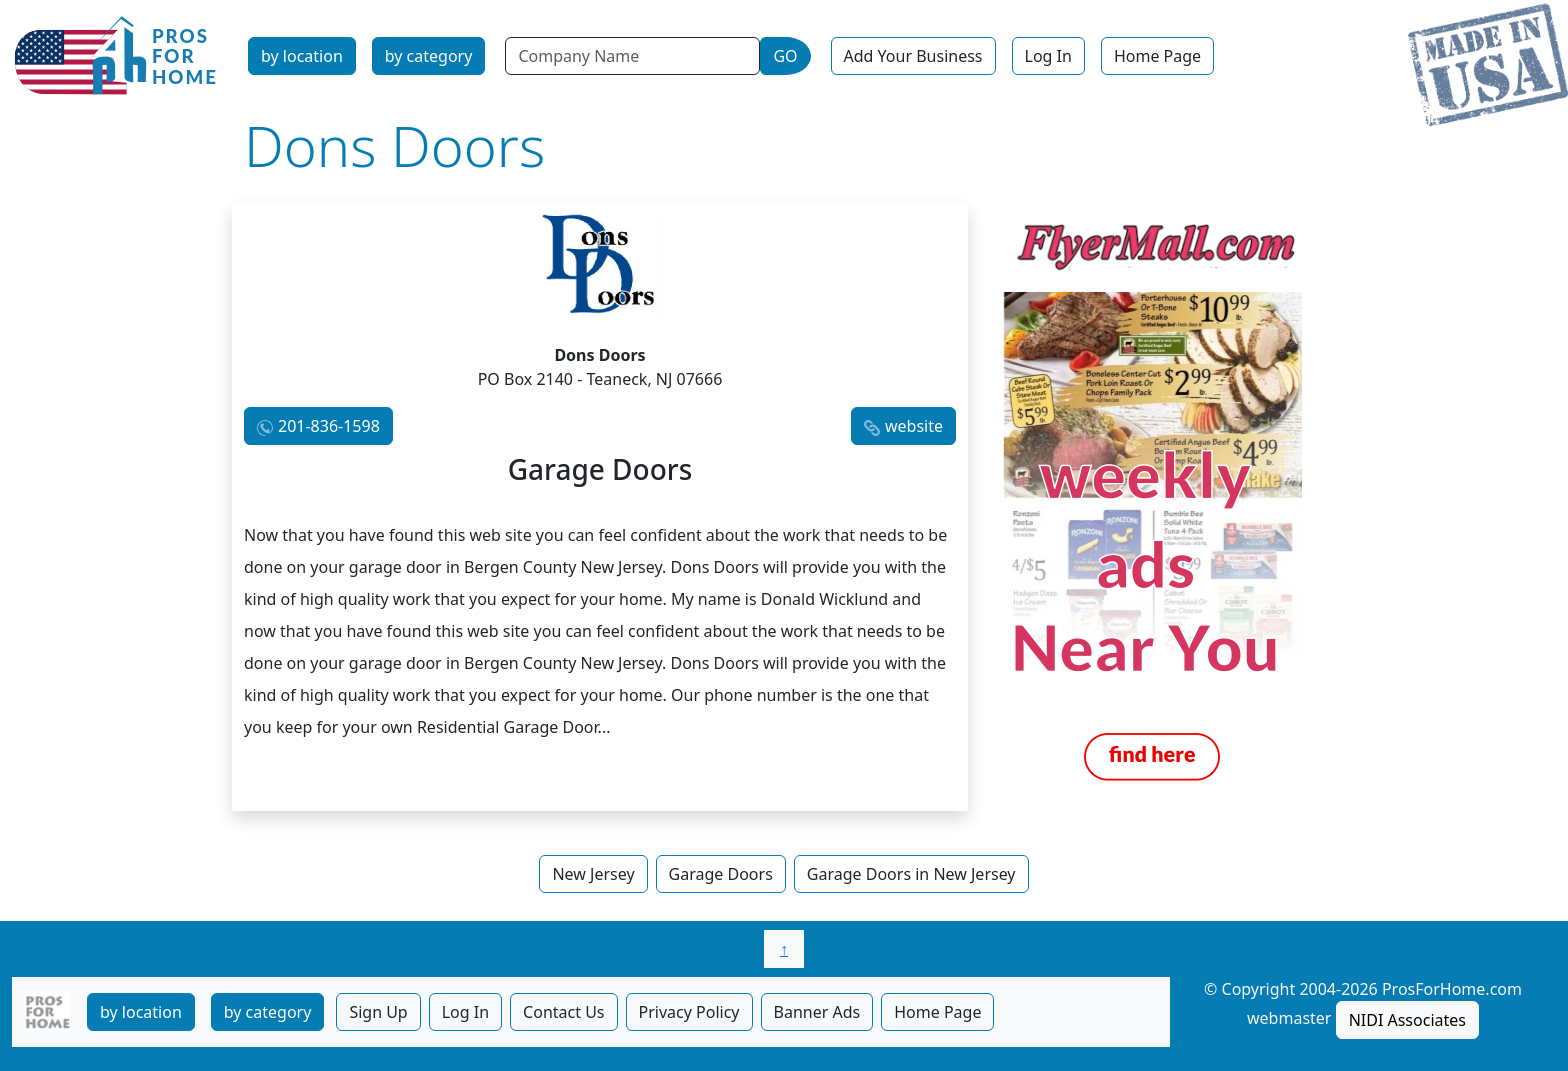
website (914, 426)
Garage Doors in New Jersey (911, 874)
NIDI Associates (1407, 1020)
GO (785, 56)
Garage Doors (721, 874)
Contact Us (563, 1012)
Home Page (1157, 56)
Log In (1048, 56)
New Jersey (593, 874)
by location (302, 56)
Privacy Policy (689, 1012)
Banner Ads (817, 1012)
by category (429, 56)
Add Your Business (913, 56)
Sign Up (378, 1012)
